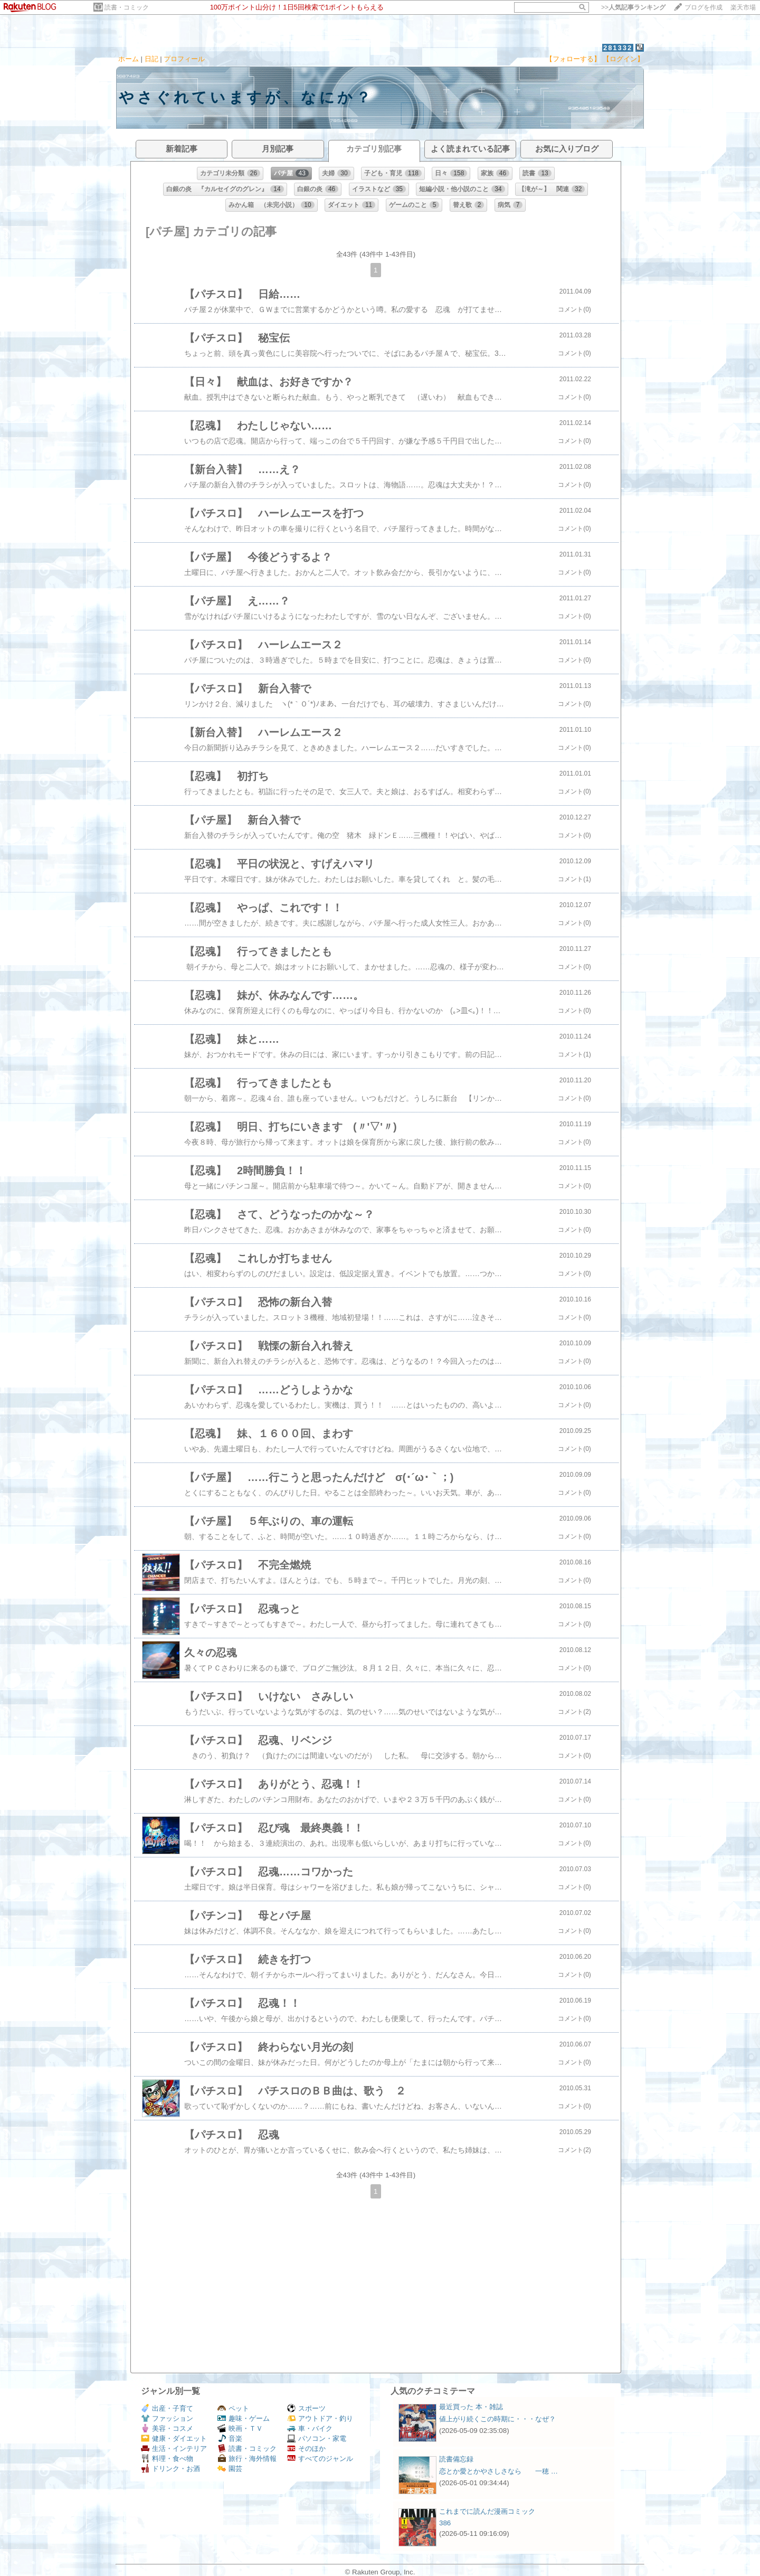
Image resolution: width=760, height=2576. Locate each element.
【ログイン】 (623, 59)
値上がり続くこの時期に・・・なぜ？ (497, 2419)
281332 (617, 48)
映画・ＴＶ (240, 2428)
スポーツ (306, 2408)
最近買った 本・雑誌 (471, 2407)
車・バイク (309, 2428)
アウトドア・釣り (320, 2418)
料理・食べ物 (167, 2458)
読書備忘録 (456, 2459)
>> (633, 7)
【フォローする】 (573, 59)
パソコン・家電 (316, 2438)
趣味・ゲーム (243, 2418)
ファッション (167, 2418)
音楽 (229, 2438)
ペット (233, 2408)
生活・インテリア (174, 2448)
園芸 (229, 2469)
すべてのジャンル (320, 2458)
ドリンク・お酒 (170, 2469)
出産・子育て (167, 2408)
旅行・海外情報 (247, 2458)
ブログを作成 (704, 7)
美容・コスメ (167, 2428)
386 (445, 2523)
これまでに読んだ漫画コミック (487, 2511)
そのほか (306, 2448)
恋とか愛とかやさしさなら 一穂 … (498, 2471)
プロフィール (184, 59)
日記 (151, 59)
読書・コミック (126, 7)
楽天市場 (743, 7)
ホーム (128, 59)
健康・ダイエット (174, 2438)
